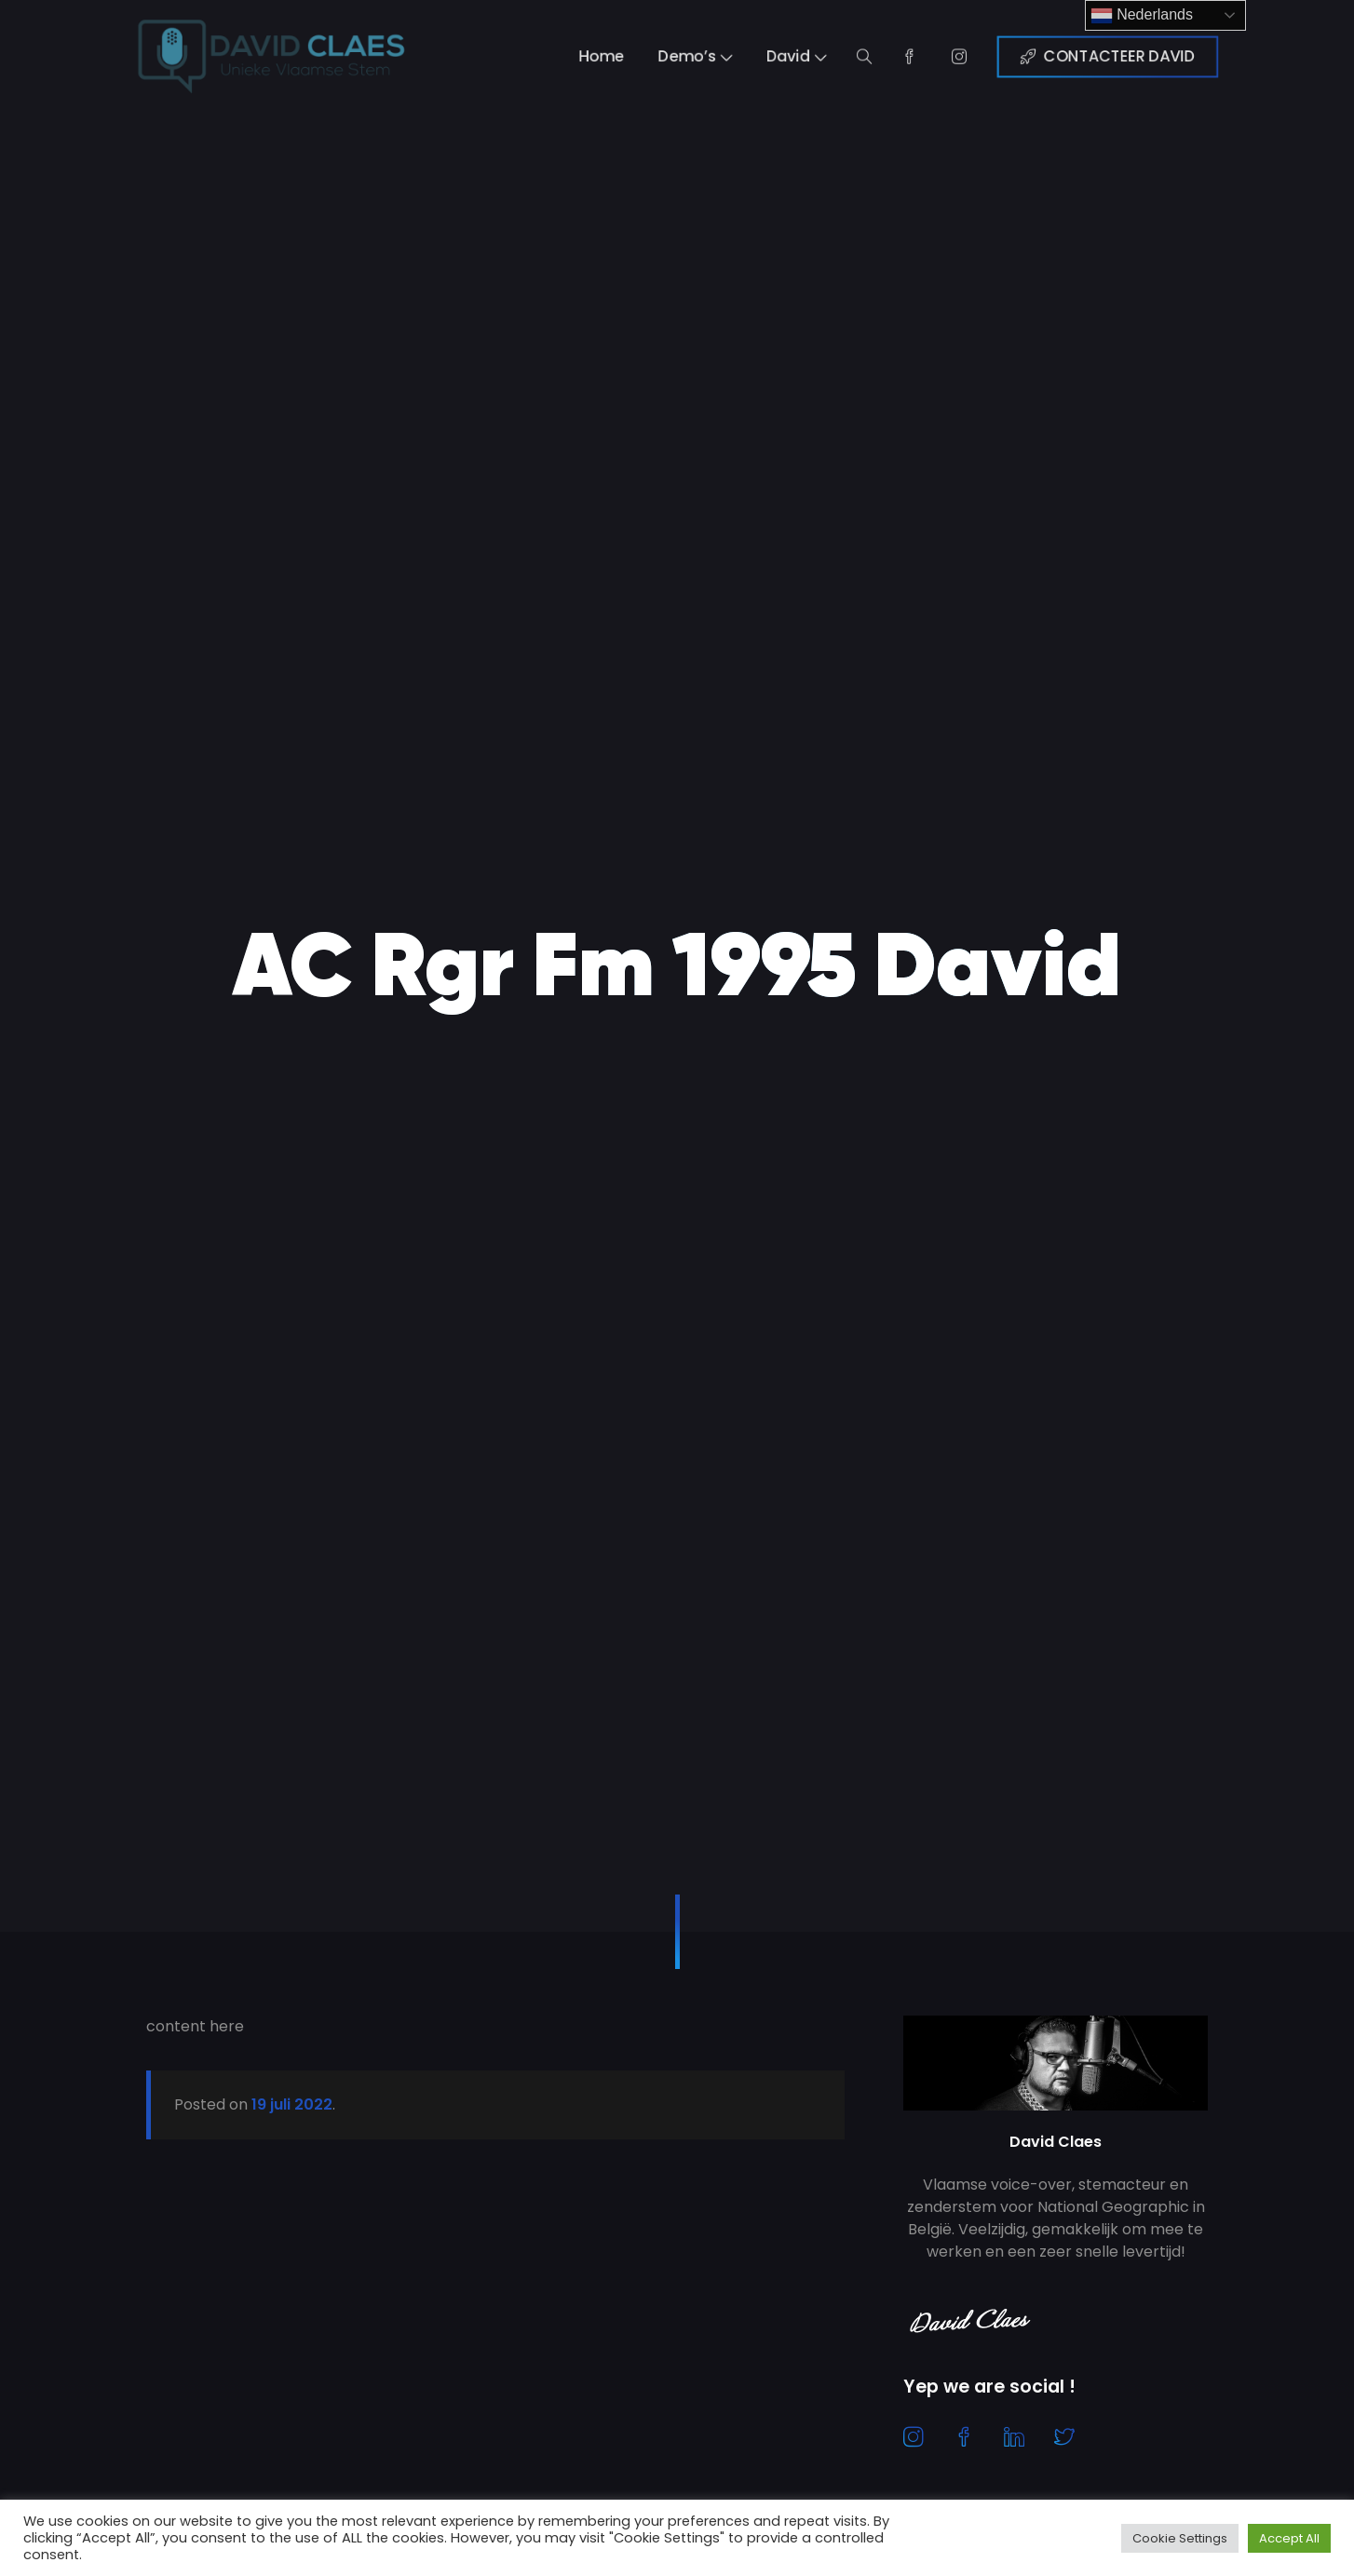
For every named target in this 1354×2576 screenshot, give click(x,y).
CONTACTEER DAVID (1149, 57)
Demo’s (697, 57)
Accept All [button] (1289, 2538)
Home (594, 57)
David (807, 57)
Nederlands (1141, 16)
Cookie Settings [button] (1179, 2538)
